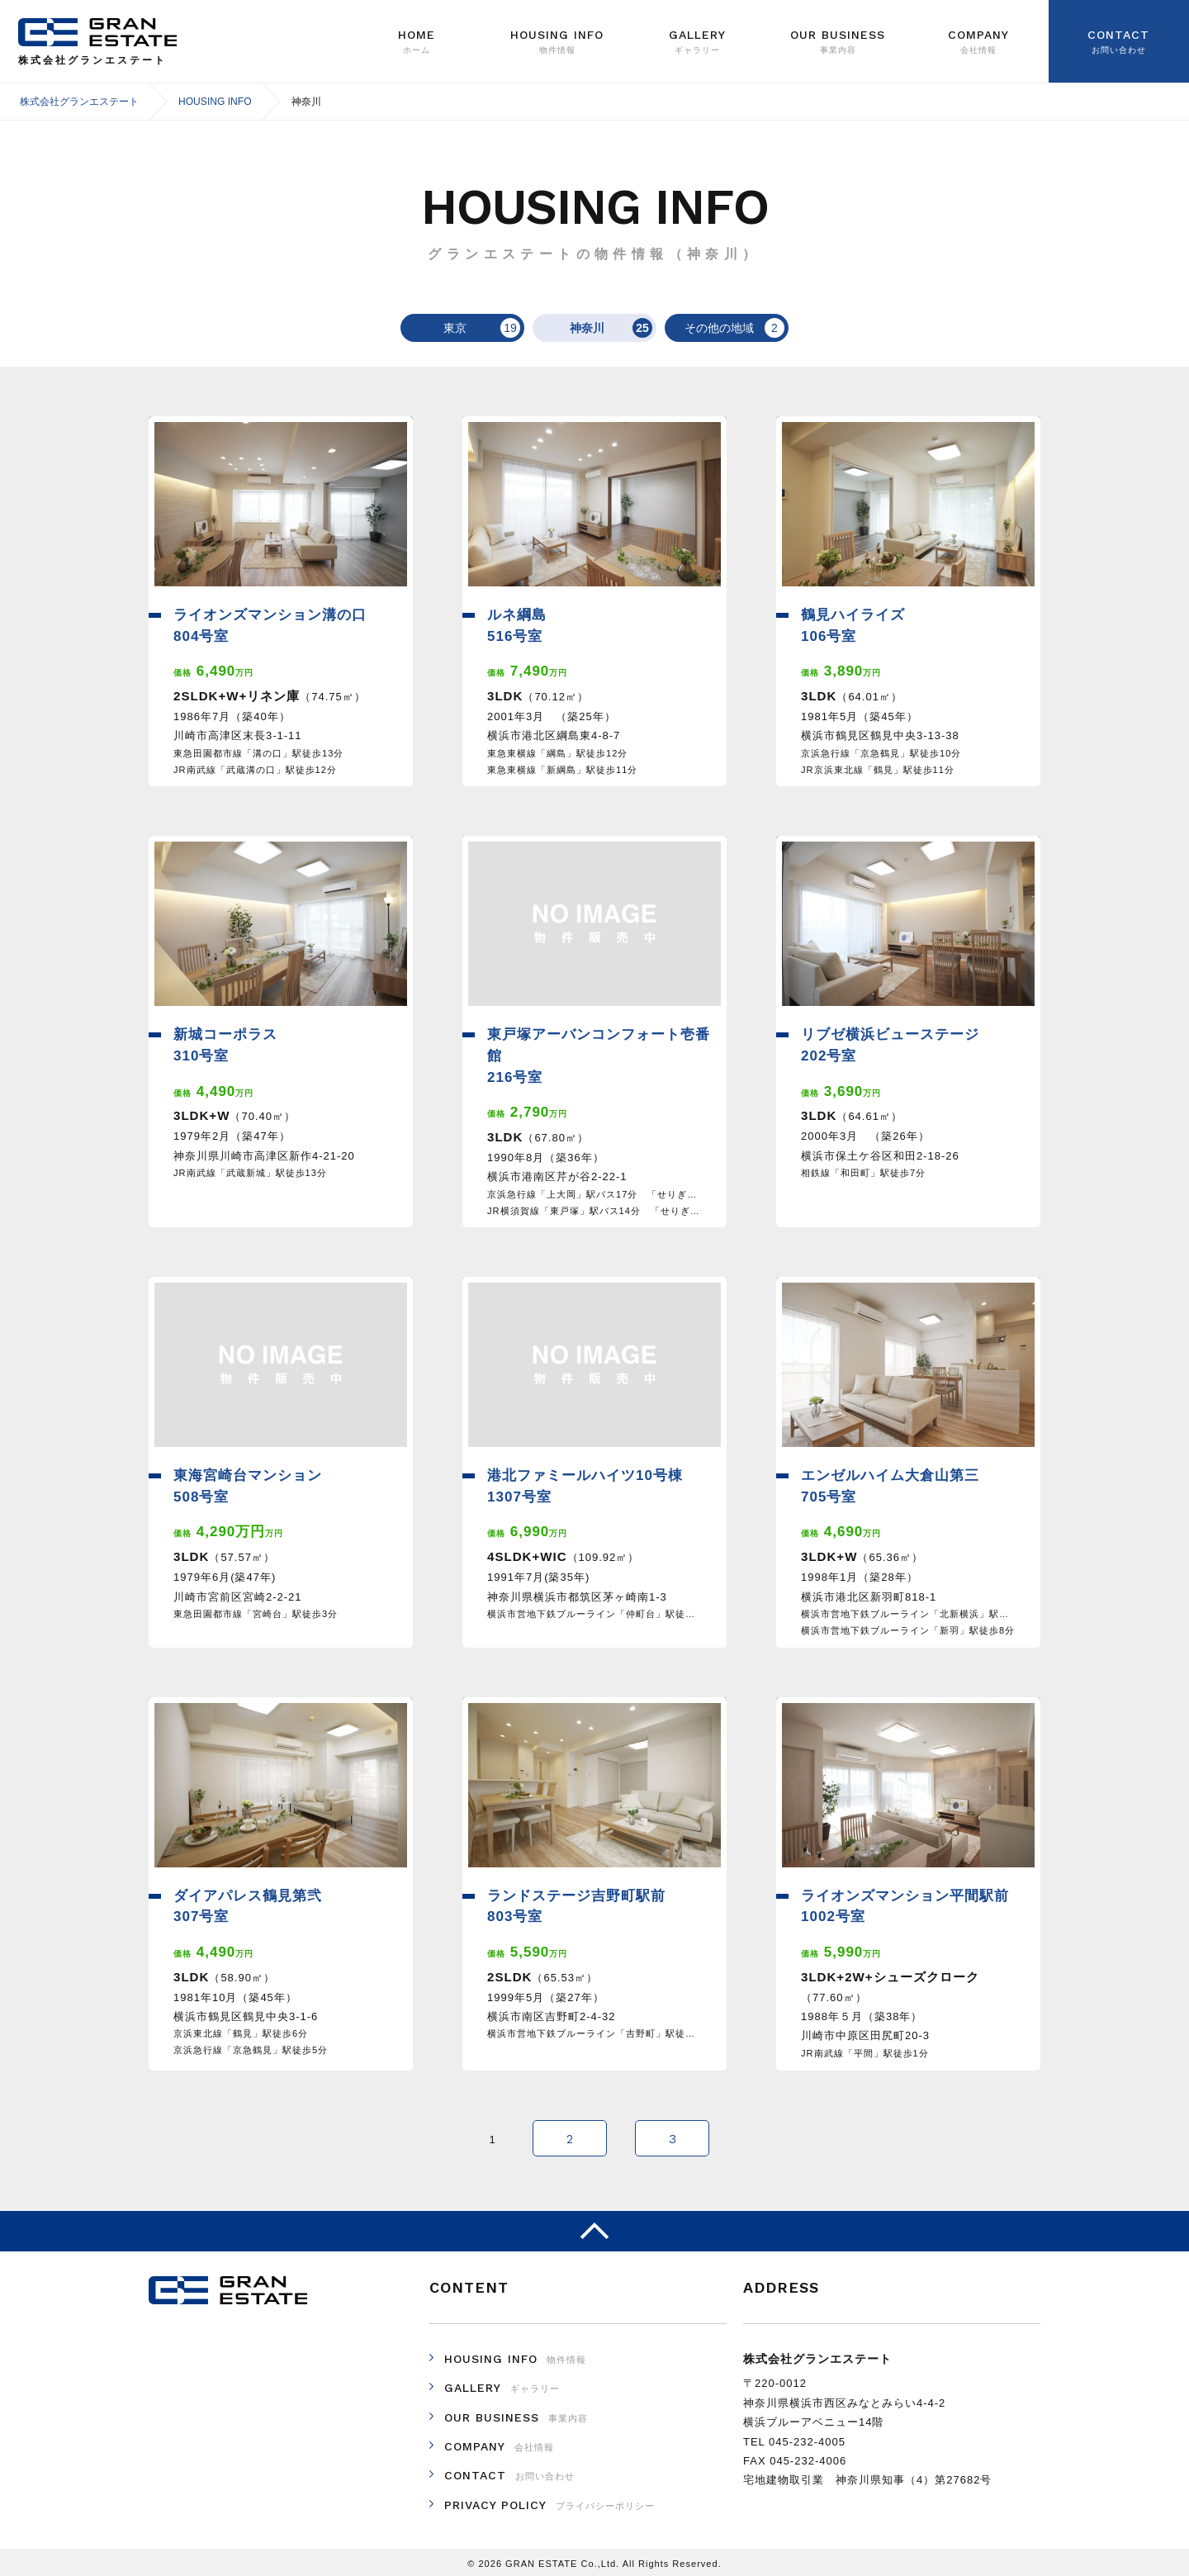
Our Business (838, 42)
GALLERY (698, 42)
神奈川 (601, 328)
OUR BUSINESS (516, 2414)
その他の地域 (725, 328)
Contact (1119, 42)
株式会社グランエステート (98, 32)
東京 (472, 328)
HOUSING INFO (515, 2355)
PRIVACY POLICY (549, 2501)
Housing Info (557, 42)
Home (417, 42)
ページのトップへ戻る (594, 2228)
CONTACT (509, 2472)
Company (978, 42)
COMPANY (499, 2443)
